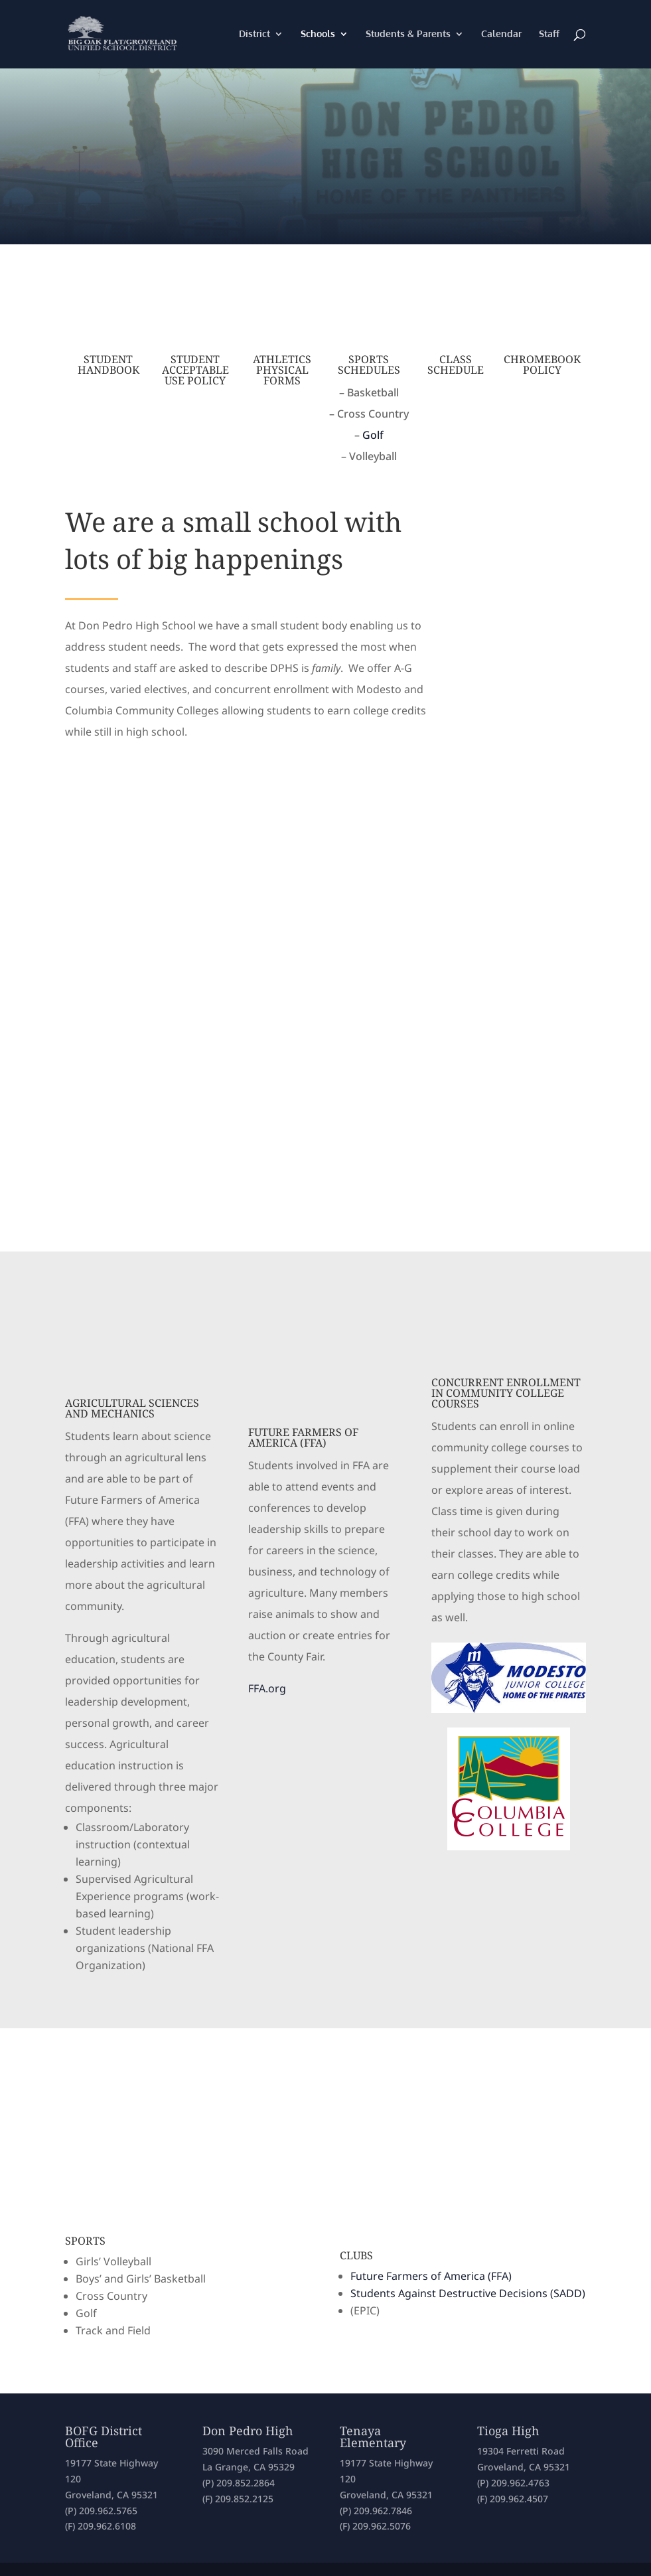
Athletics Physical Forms (282, 370)
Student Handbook (108, 364)
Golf (373, 435)
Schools (318, 35)
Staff (549, 35)
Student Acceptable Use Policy (195, 370)
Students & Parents (408, 35)
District (254, 35)
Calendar (501, 35)
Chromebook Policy (542, 364)
